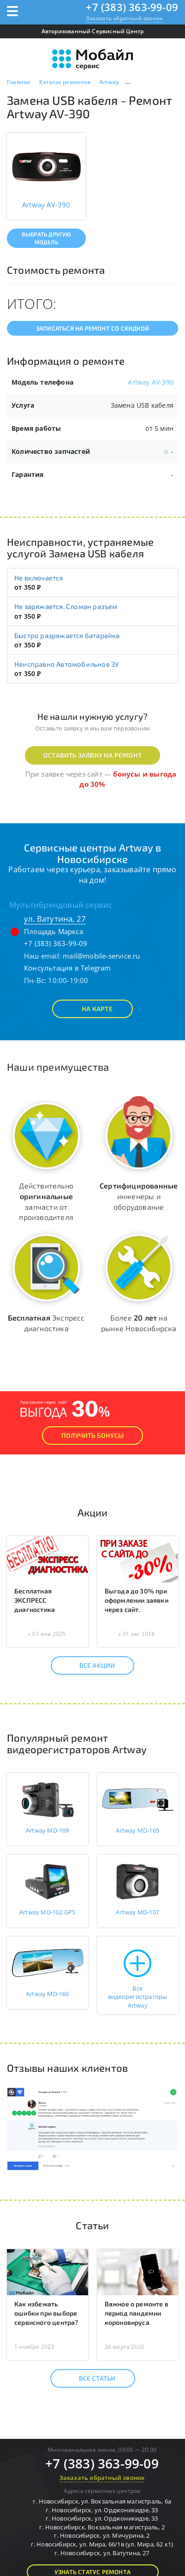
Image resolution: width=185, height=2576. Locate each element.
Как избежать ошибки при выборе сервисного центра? (46, 2313)
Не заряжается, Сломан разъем (66, 606)
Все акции (89, 1665)
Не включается (38, 577)
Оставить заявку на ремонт (92, 755)
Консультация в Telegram (67, 967)
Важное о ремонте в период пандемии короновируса (137, 2313)
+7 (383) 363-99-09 (132, 7)
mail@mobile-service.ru (101, 955)
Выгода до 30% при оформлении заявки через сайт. (136, 1600)
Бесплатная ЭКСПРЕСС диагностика (34, 1600)
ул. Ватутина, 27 (55, 918)
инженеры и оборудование (139, 1196)
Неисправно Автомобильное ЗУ (66, 664)
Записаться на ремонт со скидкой (92, 328)
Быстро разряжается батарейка (67, 635)
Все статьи (89, 2378)
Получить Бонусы (92, 1435)
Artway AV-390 (150, 382)
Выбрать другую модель (46, 238)
